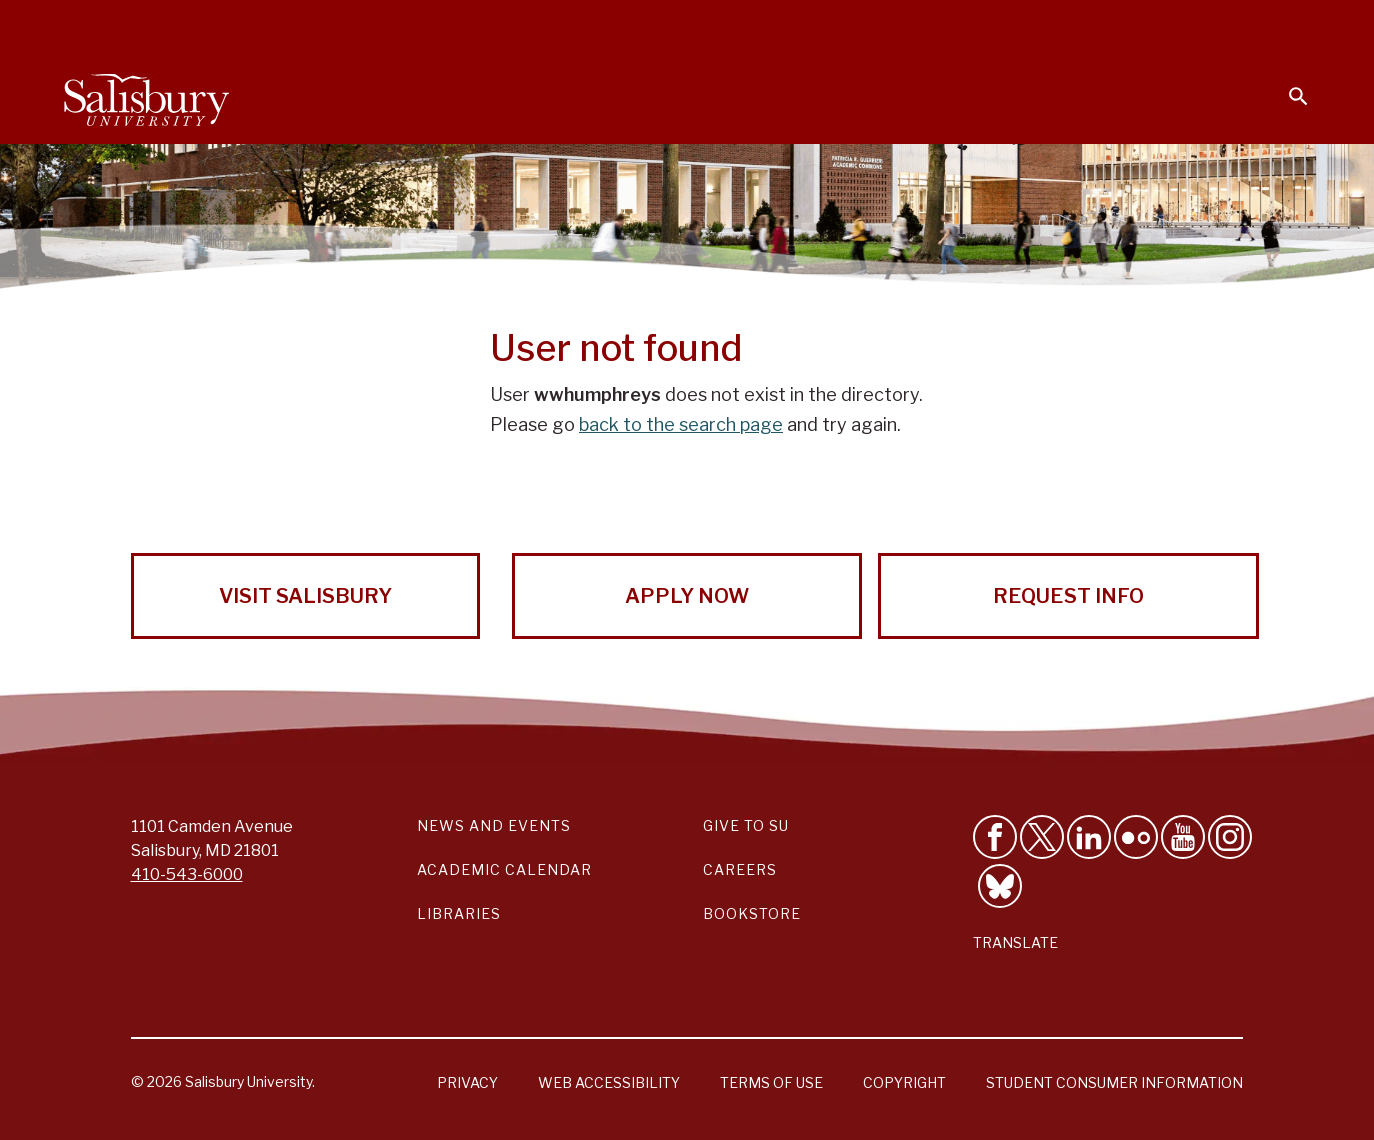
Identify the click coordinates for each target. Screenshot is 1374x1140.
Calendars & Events (713, 26)
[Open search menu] (1286, 84)
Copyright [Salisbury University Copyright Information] (904, 1082)
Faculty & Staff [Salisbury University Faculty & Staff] (972, 26)
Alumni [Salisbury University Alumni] (1173, 26)
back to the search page (681, 424)
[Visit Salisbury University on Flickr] (1136, 837)
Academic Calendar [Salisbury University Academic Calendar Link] (504, 869)
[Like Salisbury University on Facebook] (995, 837)
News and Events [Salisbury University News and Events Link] (494, 825)
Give (1270, 25)
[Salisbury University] (146, 96)
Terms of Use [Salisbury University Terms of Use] (771, 1082)
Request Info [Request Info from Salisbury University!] (1068, 596)
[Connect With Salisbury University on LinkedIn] (1089, 837)
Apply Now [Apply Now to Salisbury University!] (687, 596)
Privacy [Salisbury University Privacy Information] (467, 1082)
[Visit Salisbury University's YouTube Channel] (1183, 837)
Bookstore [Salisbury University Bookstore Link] (752, 913)
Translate (1015, 942)
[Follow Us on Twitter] (1042, 837)
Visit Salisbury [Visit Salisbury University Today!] (305, 596)
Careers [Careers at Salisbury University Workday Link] (740, 869)
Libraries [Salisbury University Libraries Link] (459, 913)
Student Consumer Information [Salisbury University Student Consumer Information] (1114, 1082)
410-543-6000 (187, 874)
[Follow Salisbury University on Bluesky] (1000, 886)
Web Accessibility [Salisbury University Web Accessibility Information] (609, 1082)
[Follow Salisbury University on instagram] (1230, 837)
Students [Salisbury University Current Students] (851, 26)
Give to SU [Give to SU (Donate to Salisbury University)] (746, 825)
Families (1088, 26)
